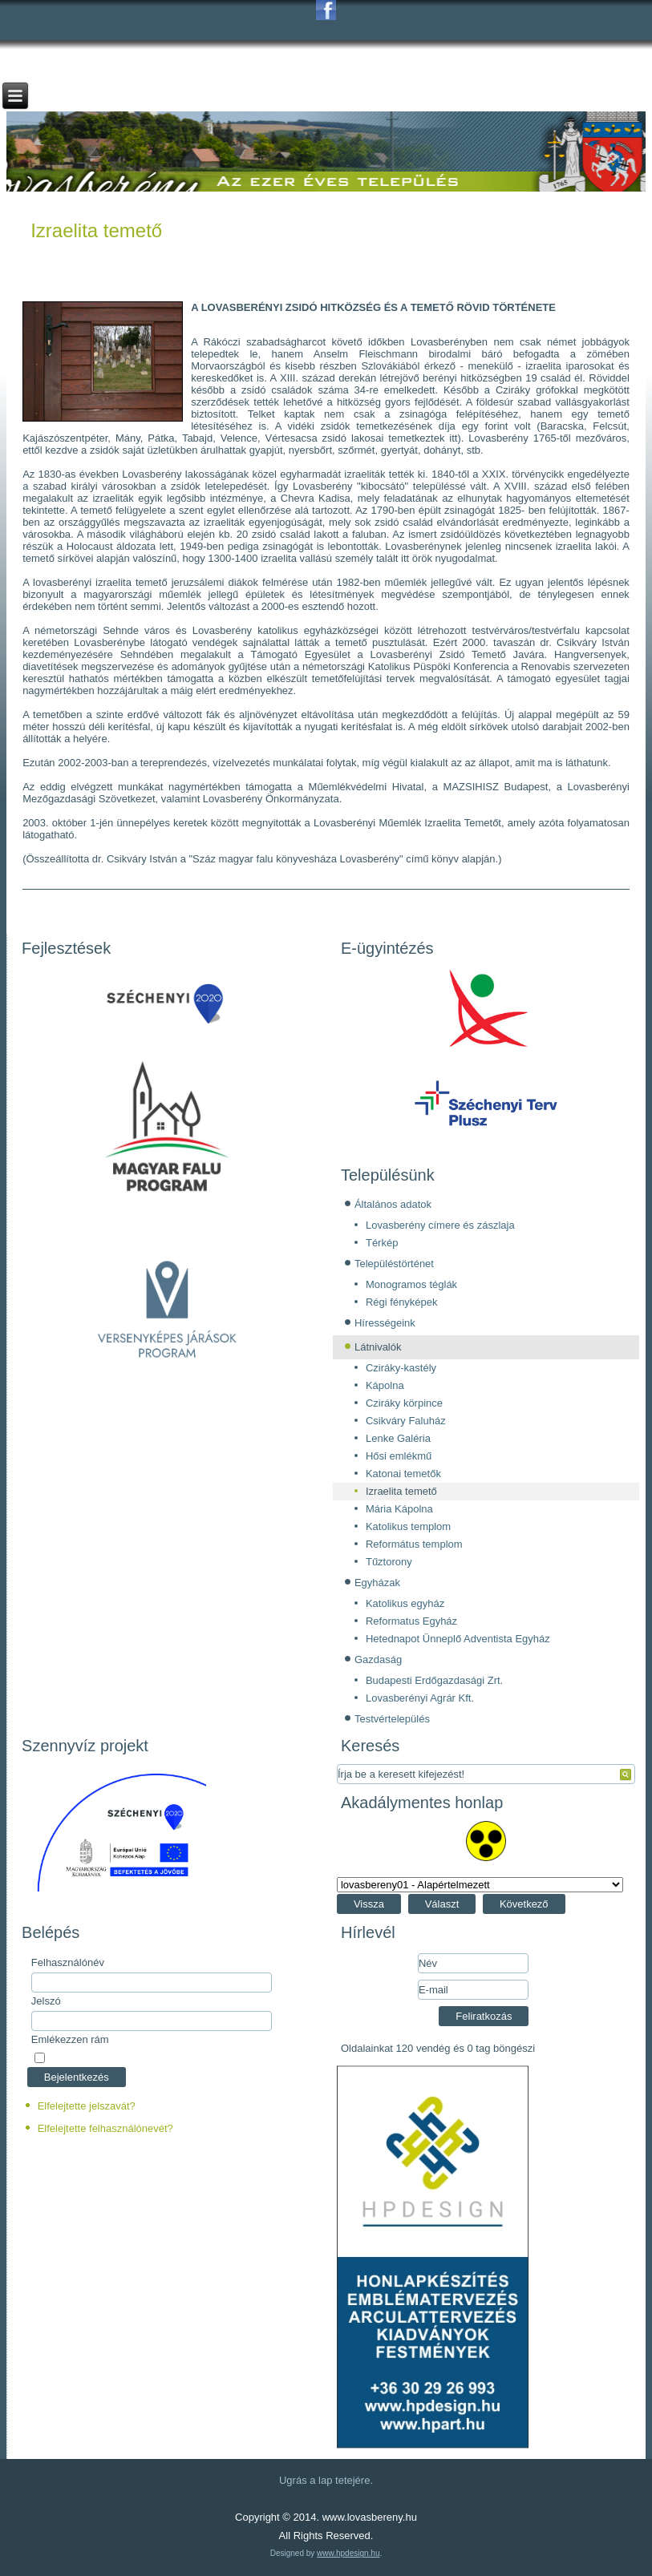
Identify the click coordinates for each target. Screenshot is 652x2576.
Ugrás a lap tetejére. (326, 2480)
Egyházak (377, 1583)
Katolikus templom (408, 1526)
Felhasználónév (67, 1962)
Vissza (369, 1904)
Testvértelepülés (392, 1719)
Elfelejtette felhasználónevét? (105, 2128)
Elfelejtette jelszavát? (87, 2106)
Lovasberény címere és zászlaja (440, 1225)
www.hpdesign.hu (348, 2553)
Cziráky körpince (404, 1403)
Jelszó (46, 2001)
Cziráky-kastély (401, 1368)
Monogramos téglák (411, 1284)
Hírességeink (384, 1323)
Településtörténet (394, 1264)
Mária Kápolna (399, 1509)
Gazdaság (378, 1659)
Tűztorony (389, 1562)
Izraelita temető (96, 230)
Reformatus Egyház (411, 1621)
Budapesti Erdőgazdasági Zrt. (434, 1680)
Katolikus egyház (405, 1603)
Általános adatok (392, 1204)
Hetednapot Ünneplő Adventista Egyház (458, 1639)
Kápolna (385, 1385)
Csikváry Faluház (406, 1421)
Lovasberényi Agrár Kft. (420, 1698)
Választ (442, 1904)
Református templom (414, 1544)
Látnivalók (378, 1347)
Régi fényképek (402, 1302)
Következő (524, 1904)
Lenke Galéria (398, 1438)
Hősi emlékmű (398, 1456)
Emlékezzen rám (70, 2039)
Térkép (382, 1243)
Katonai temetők (403, 1474)
